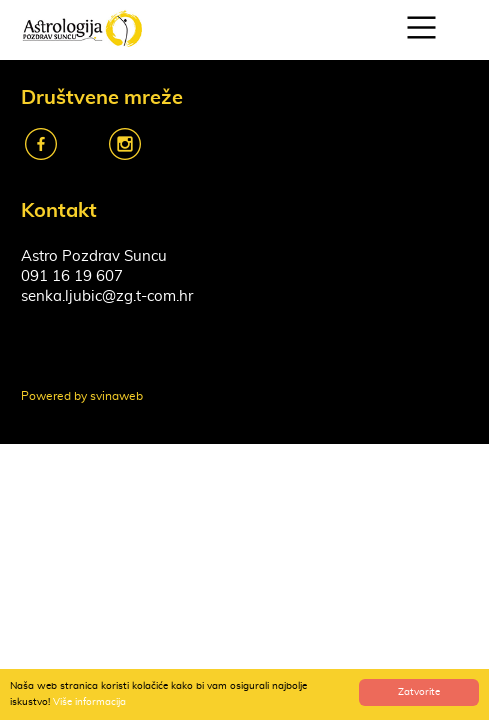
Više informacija (89, 702)
